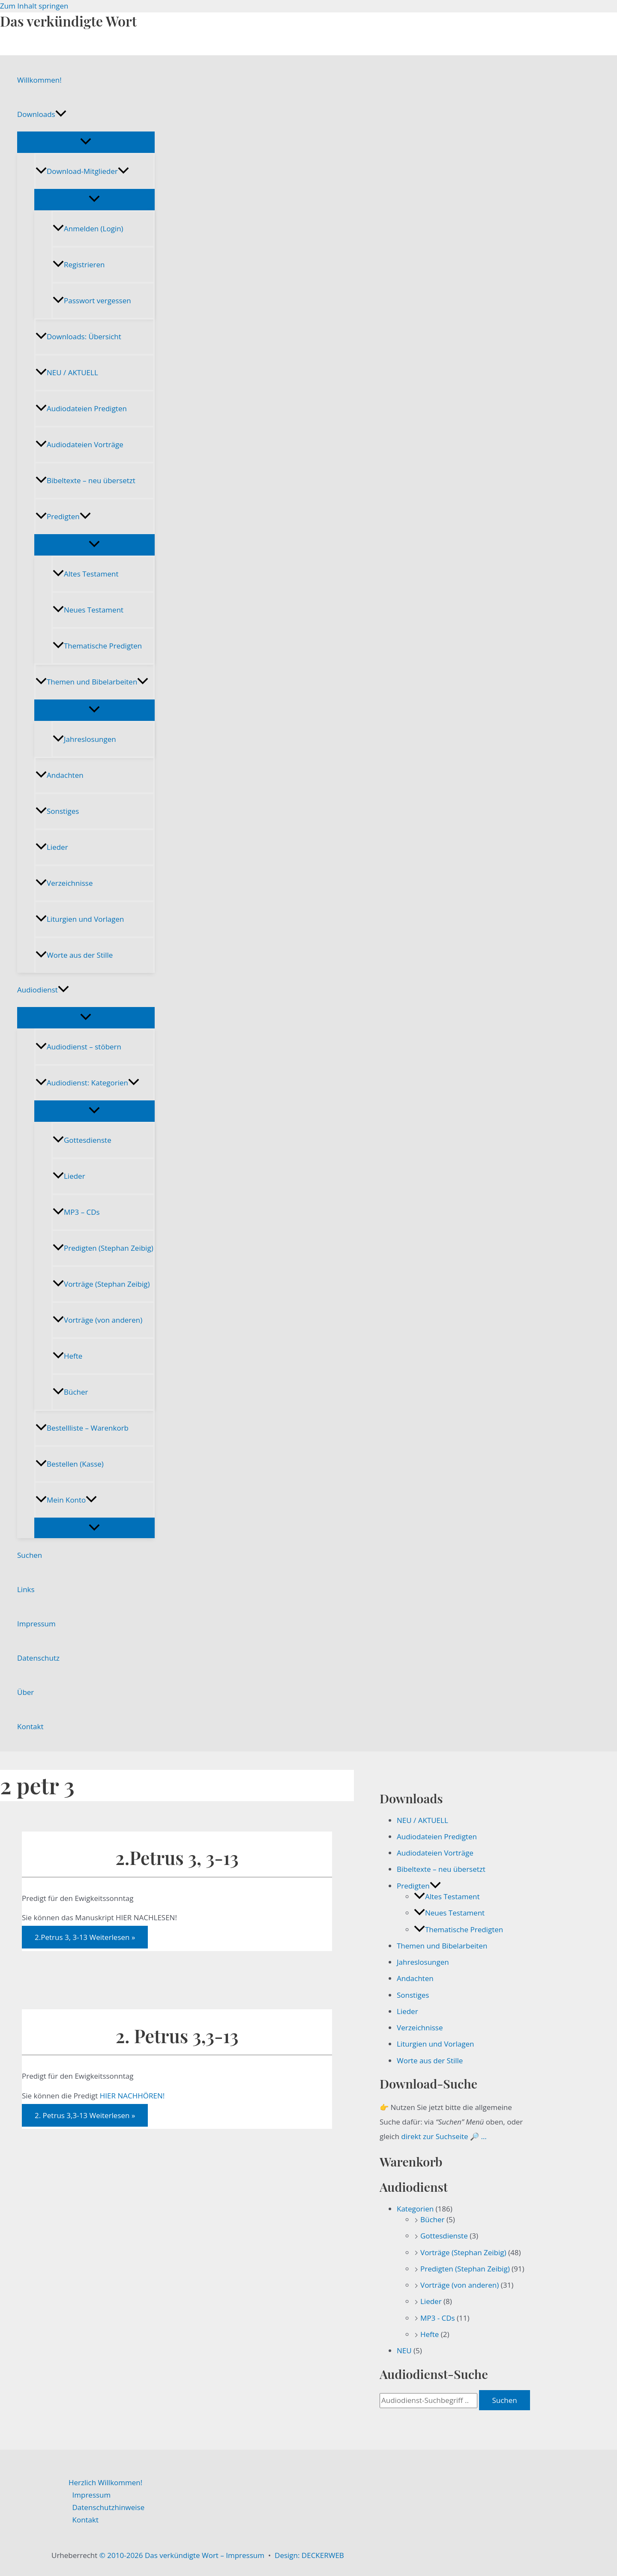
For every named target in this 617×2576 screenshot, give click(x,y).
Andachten (60, 775)
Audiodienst (43, 990)
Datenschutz (38, 1658)
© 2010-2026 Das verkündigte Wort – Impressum (181, 2555)
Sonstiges (57, 811)
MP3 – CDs (76, 1212)
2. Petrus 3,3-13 (177, 2035)
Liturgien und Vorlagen (80, 919)
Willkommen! (39, 80)
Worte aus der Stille (74, 955)
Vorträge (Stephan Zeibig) (101, 1284)
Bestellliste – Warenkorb (82, 1428)
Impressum (36, 1624)
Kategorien (415, 2209)
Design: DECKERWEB (309, 2555)
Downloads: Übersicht (78, 336)
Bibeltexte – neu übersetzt (85, 480)
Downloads (41, 114)
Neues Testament (88, 610)
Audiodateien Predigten (81, 408)
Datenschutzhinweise (108, 2507)
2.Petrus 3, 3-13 (176, 1857)
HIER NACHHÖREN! (131, 2096)
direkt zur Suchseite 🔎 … (443, 2136)
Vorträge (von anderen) (97, 1320)
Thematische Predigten (97, 646)
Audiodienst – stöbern (78, 1047)
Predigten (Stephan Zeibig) (103, 1248)
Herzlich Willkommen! (105, 2482)
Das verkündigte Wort (68, 21)
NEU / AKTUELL (67, 372)
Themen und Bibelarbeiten (92, 682)
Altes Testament (85, 574)
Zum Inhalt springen (34, 6)
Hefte (67, 1356)
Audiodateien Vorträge (79, 444)
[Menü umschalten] (86, 141)
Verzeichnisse (64, 883)
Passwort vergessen (92, 300)
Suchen (29, 1555)
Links (26, 1589)
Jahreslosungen (84, 739)
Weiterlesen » (85, 1937)
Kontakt (30, 1726)
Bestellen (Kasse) (70, 1464)
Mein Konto (66, 1500)
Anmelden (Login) (88, 228)
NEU (404, 2350)
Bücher (70, 1392)
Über (25, 1692)
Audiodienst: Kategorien (87, 1083)
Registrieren (79, 264)
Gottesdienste (82, 1140)
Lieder (52, 847)
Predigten (63, 516)
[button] (60, 114)
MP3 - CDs (437, 2318)
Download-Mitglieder (82, 171)
